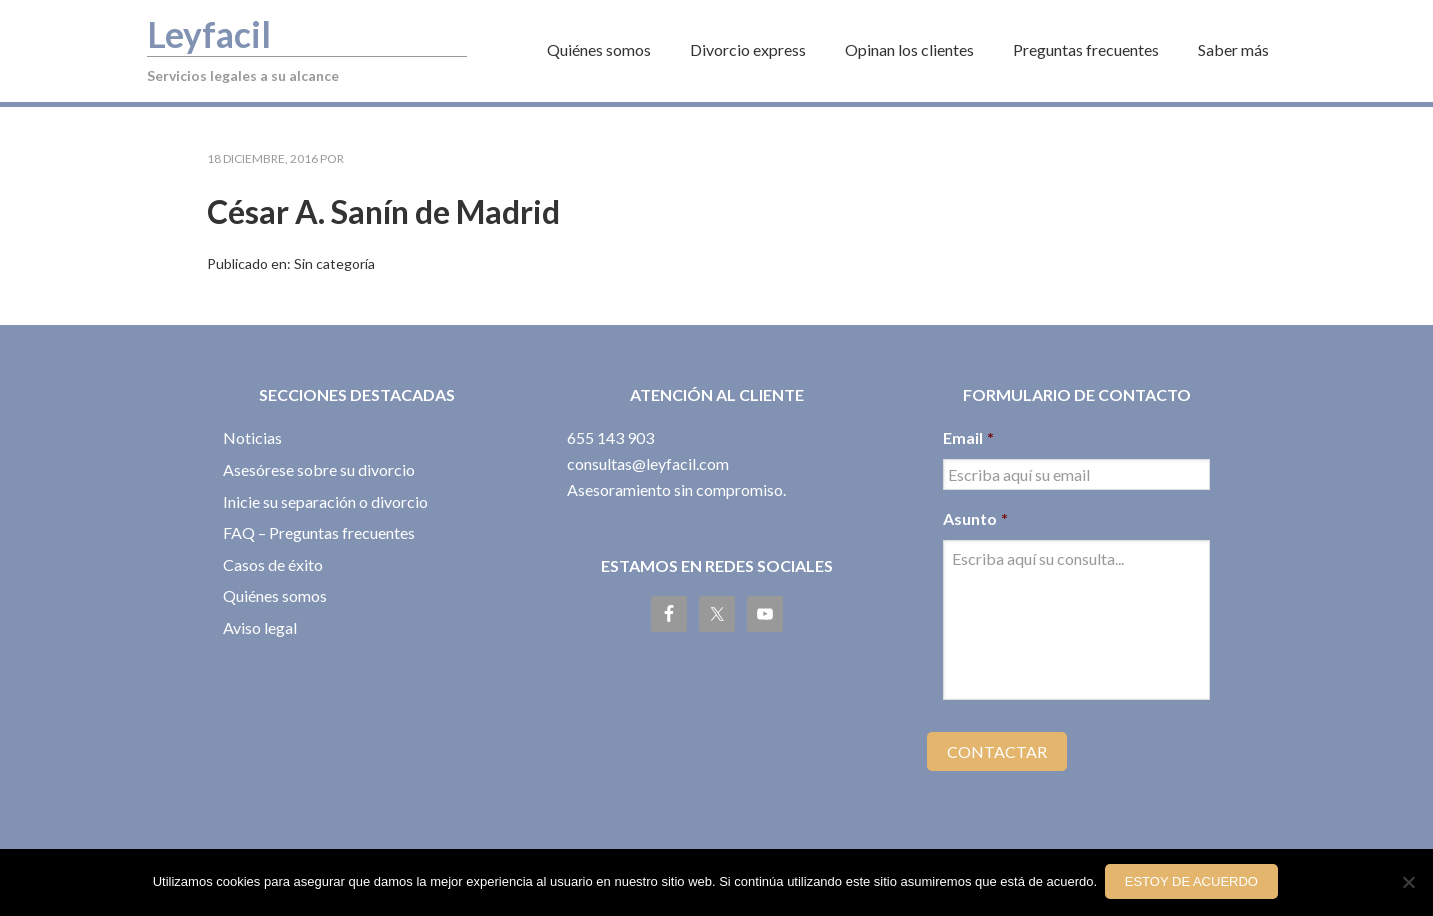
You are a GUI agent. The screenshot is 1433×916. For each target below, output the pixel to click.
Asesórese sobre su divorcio (319, 469)
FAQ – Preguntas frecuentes (319, 532)
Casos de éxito (273, 564)
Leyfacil (213, 33)
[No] (1408, 884)
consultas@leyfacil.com (648, 463)
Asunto (975, 518)
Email (968, 437)
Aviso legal (260, 627)
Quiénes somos (275, 595)
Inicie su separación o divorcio (325, 501)
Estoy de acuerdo (1193, 883)
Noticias (252, 437)
